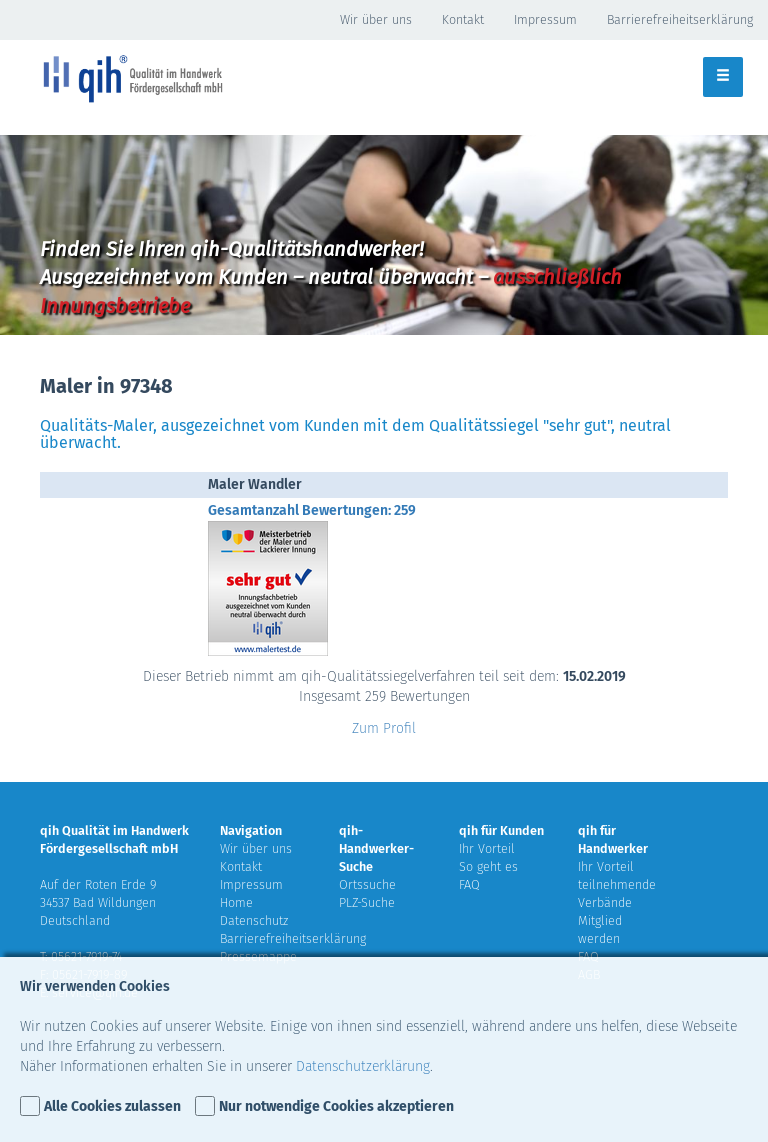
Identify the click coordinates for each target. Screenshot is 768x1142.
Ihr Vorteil (487, 848)
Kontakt (463, 19)
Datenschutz (254, 920)
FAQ (469, 884)
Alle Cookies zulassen (112, 1106)
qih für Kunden (501, 830)
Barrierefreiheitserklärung (680, 19)
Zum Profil (384, 728)
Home (236, 902)
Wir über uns (376, 19)
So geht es (488, 866)
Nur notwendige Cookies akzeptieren (336, 1106)
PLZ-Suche (367, 902)
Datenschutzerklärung (363, 1066)
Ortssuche (367, 884)
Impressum (545, 19)
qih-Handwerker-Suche (376, 848)
